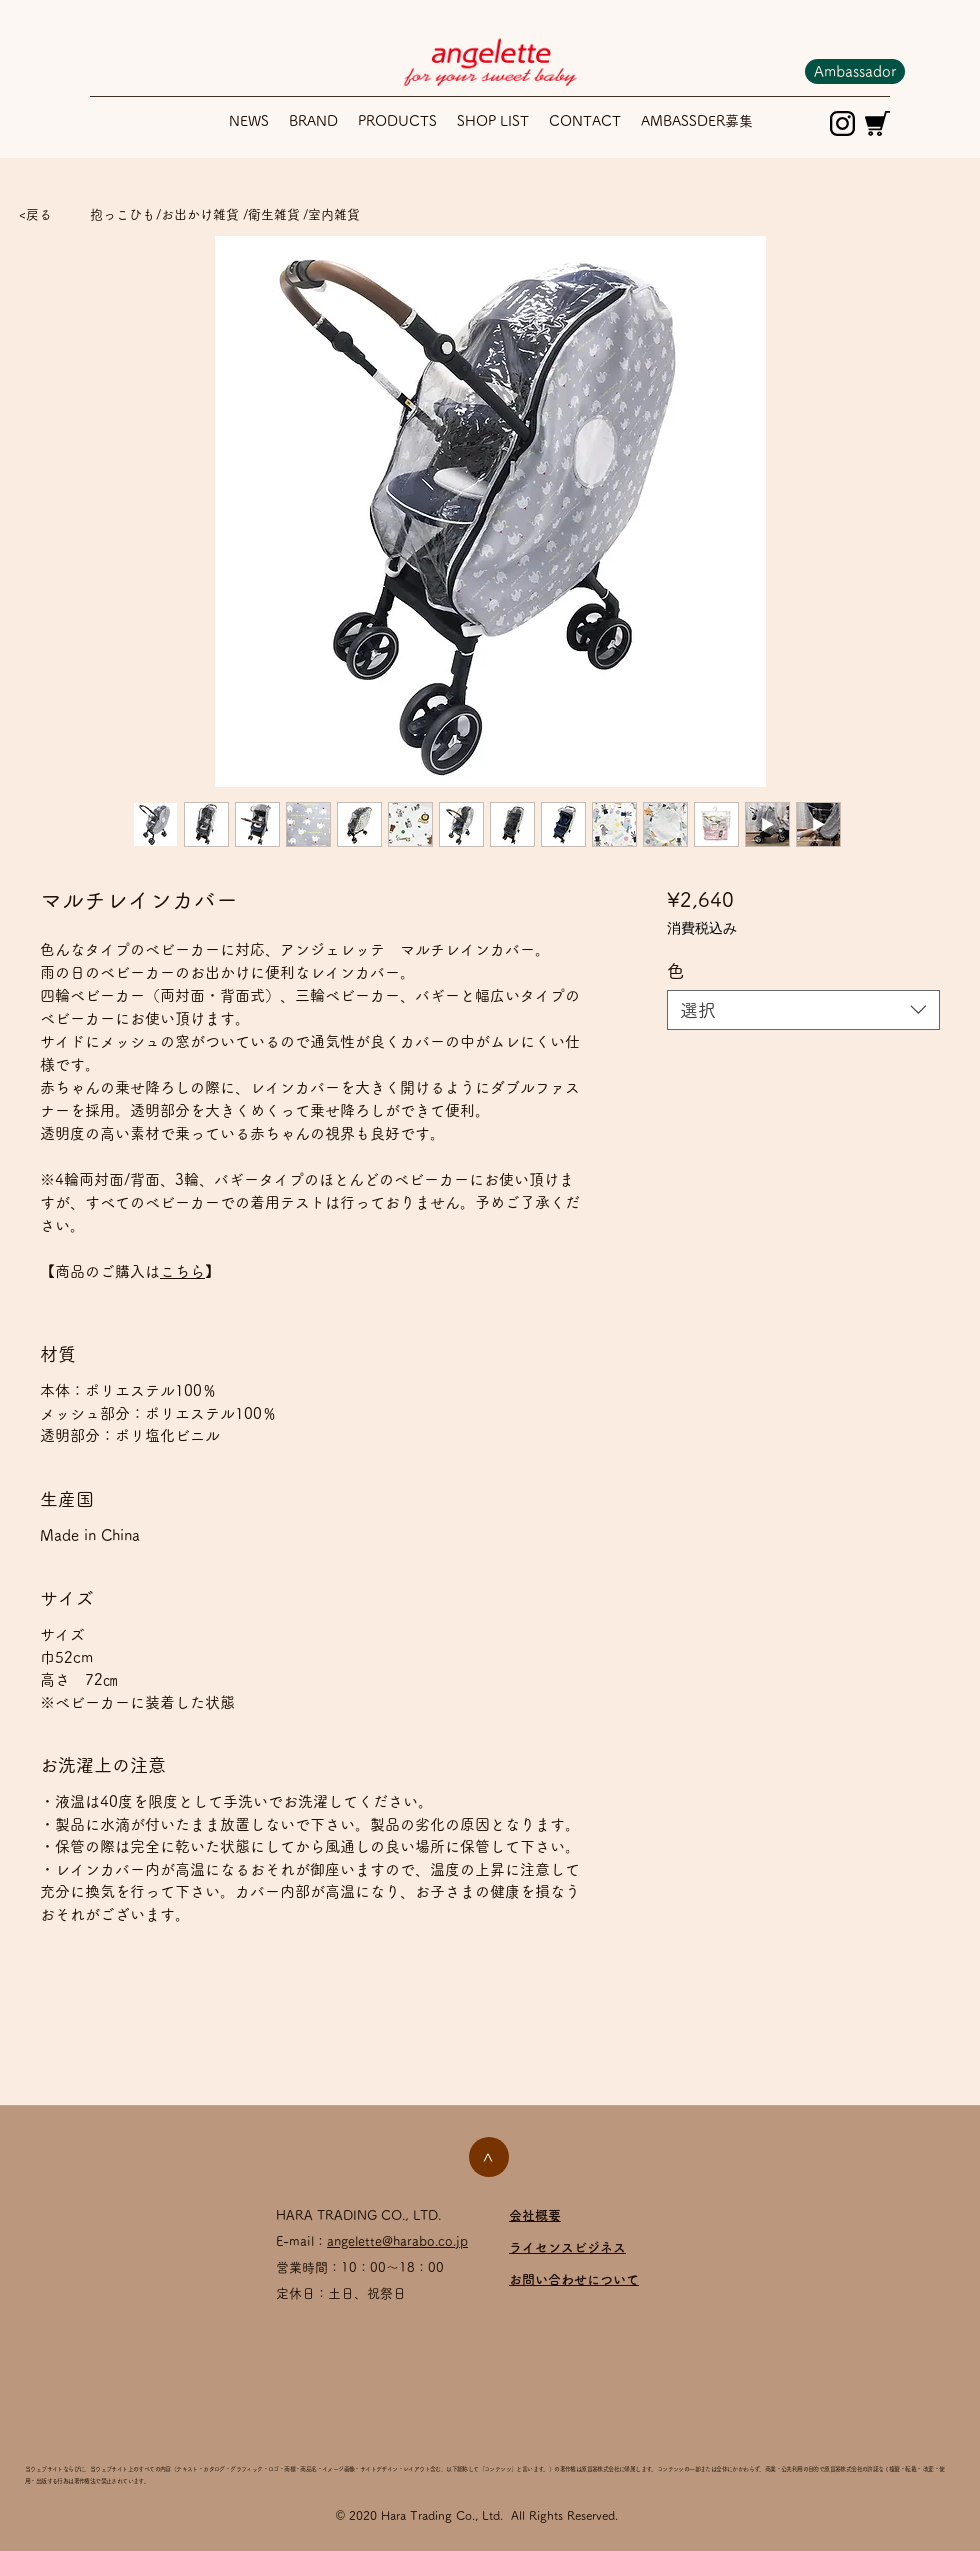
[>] (489, 2157)
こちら (182, 1271)
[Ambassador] (855, 71)
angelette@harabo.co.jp (397, 2241)
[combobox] (803, 1010)
